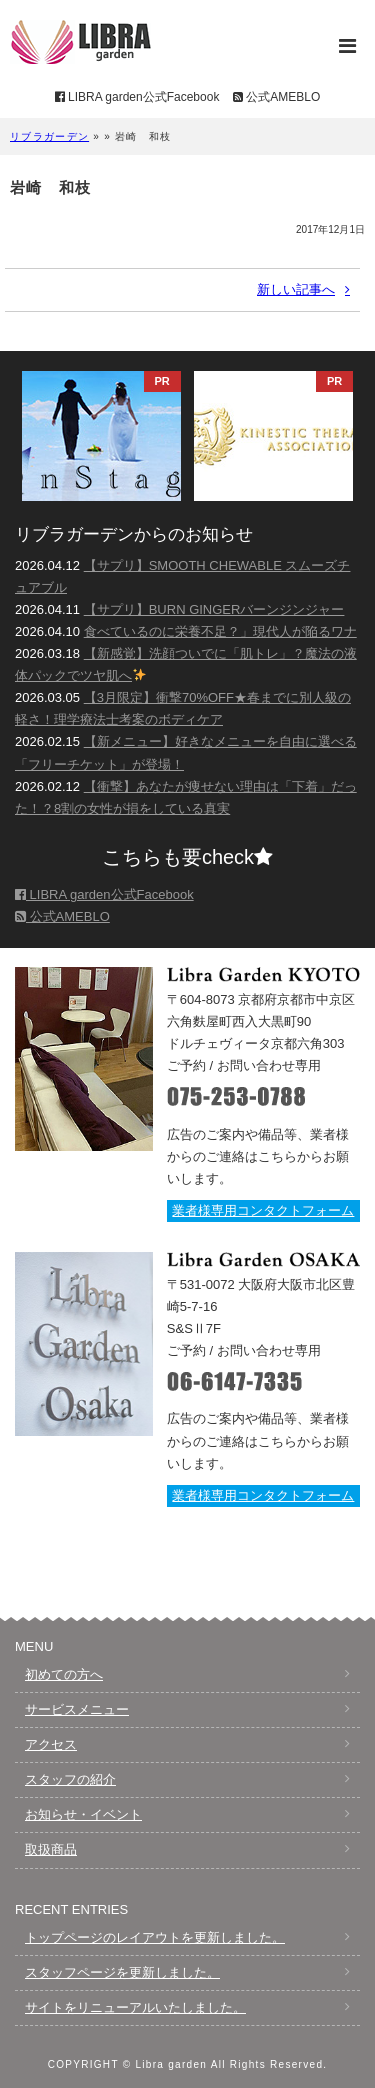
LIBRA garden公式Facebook (137, 97)
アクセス (51, 1744)
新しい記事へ (296, 289)
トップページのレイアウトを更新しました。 (155, 1937)
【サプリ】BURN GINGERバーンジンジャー (214, 609)
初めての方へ (64, 1674)
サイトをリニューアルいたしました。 (135, 2007)
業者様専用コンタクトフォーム (263, 1210)
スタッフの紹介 (70, 1779)
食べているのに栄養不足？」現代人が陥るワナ (220, 631)
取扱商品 (51, 1849)
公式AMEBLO (276, 97)
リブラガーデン (49, 136)
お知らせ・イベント (83, 1814)
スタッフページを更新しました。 (122, 1972)
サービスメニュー (77, 1709)
